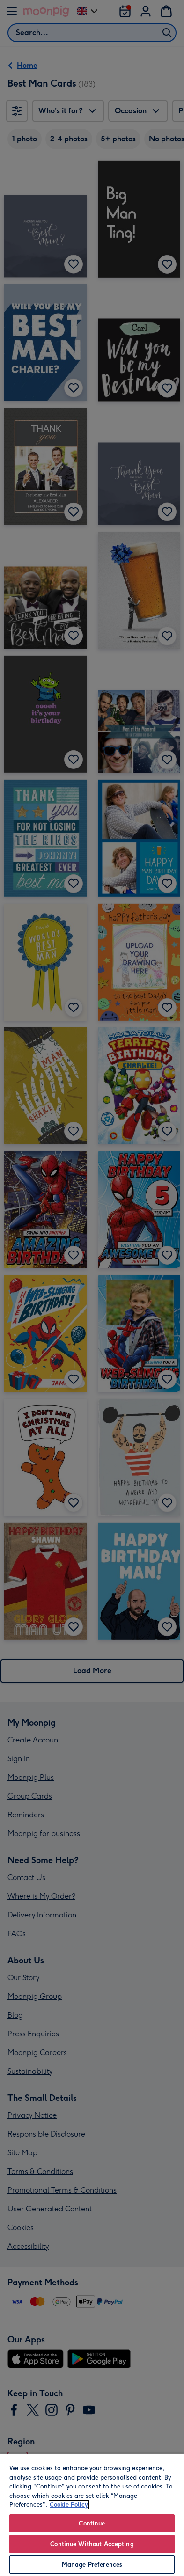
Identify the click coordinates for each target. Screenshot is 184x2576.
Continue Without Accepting (91, 2543)
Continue (92, 2523)
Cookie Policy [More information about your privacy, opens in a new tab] (69, 2504)
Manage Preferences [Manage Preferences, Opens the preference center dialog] (92, 2564)
